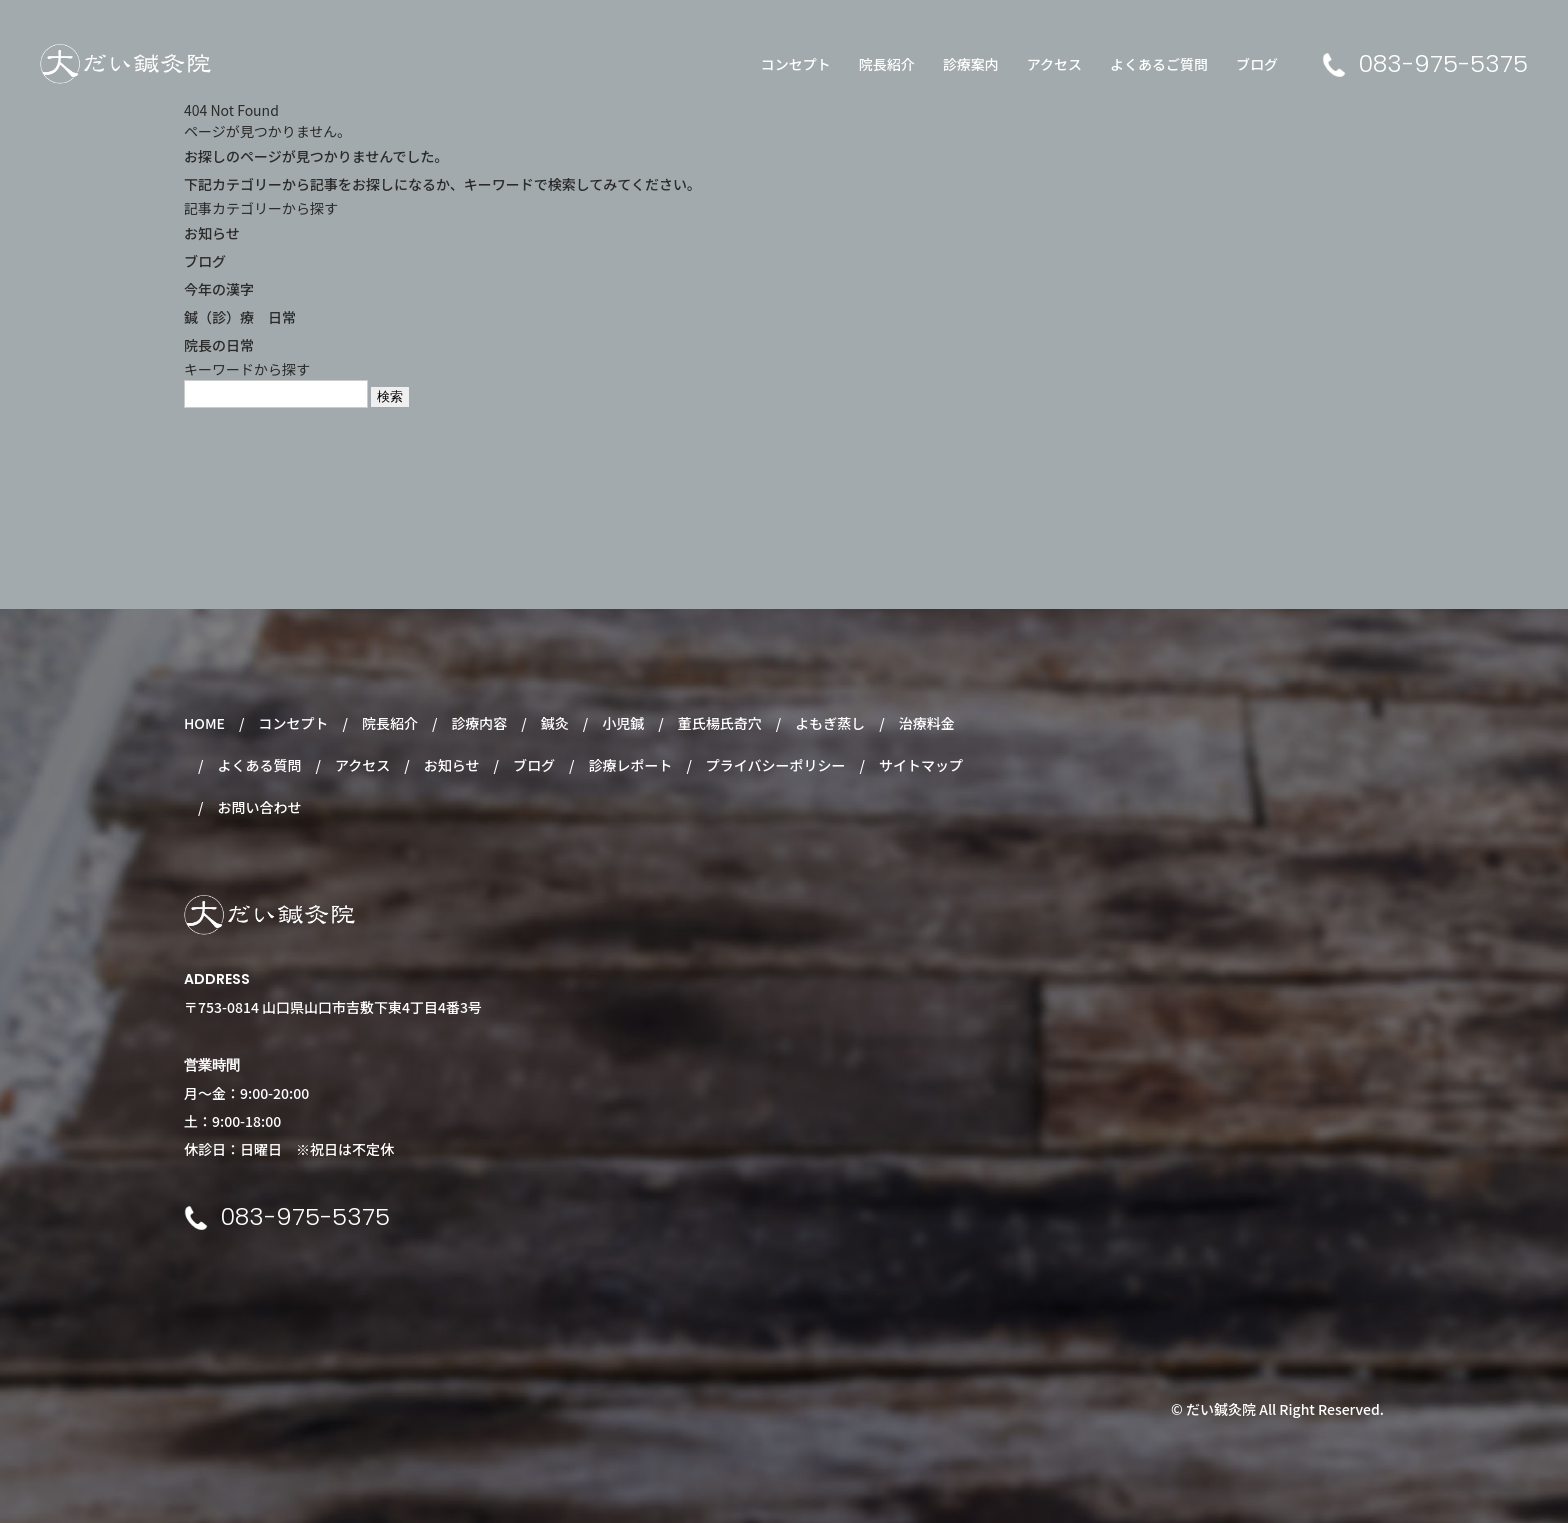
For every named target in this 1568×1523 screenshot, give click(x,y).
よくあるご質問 (1159, 64)
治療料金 (927, 723)
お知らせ (212, 233)
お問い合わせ (259, 807)
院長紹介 (887, 64)
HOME (204, 723)
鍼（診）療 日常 (240, 317)
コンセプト (796, 64)
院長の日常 (219, 345)
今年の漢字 (219, 289)
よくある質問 (259, 765)
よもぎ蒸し (830, 723)
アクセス (1054, 64)
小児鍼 (623, 723)
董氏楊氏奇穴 (720, 723)
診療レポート (630, 765)
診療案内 (971, 64)
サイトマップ (921, 765)
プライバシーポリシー (776, 765)
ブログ (1257, 64)
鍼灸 (555, 723)
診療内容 (479, 723)
